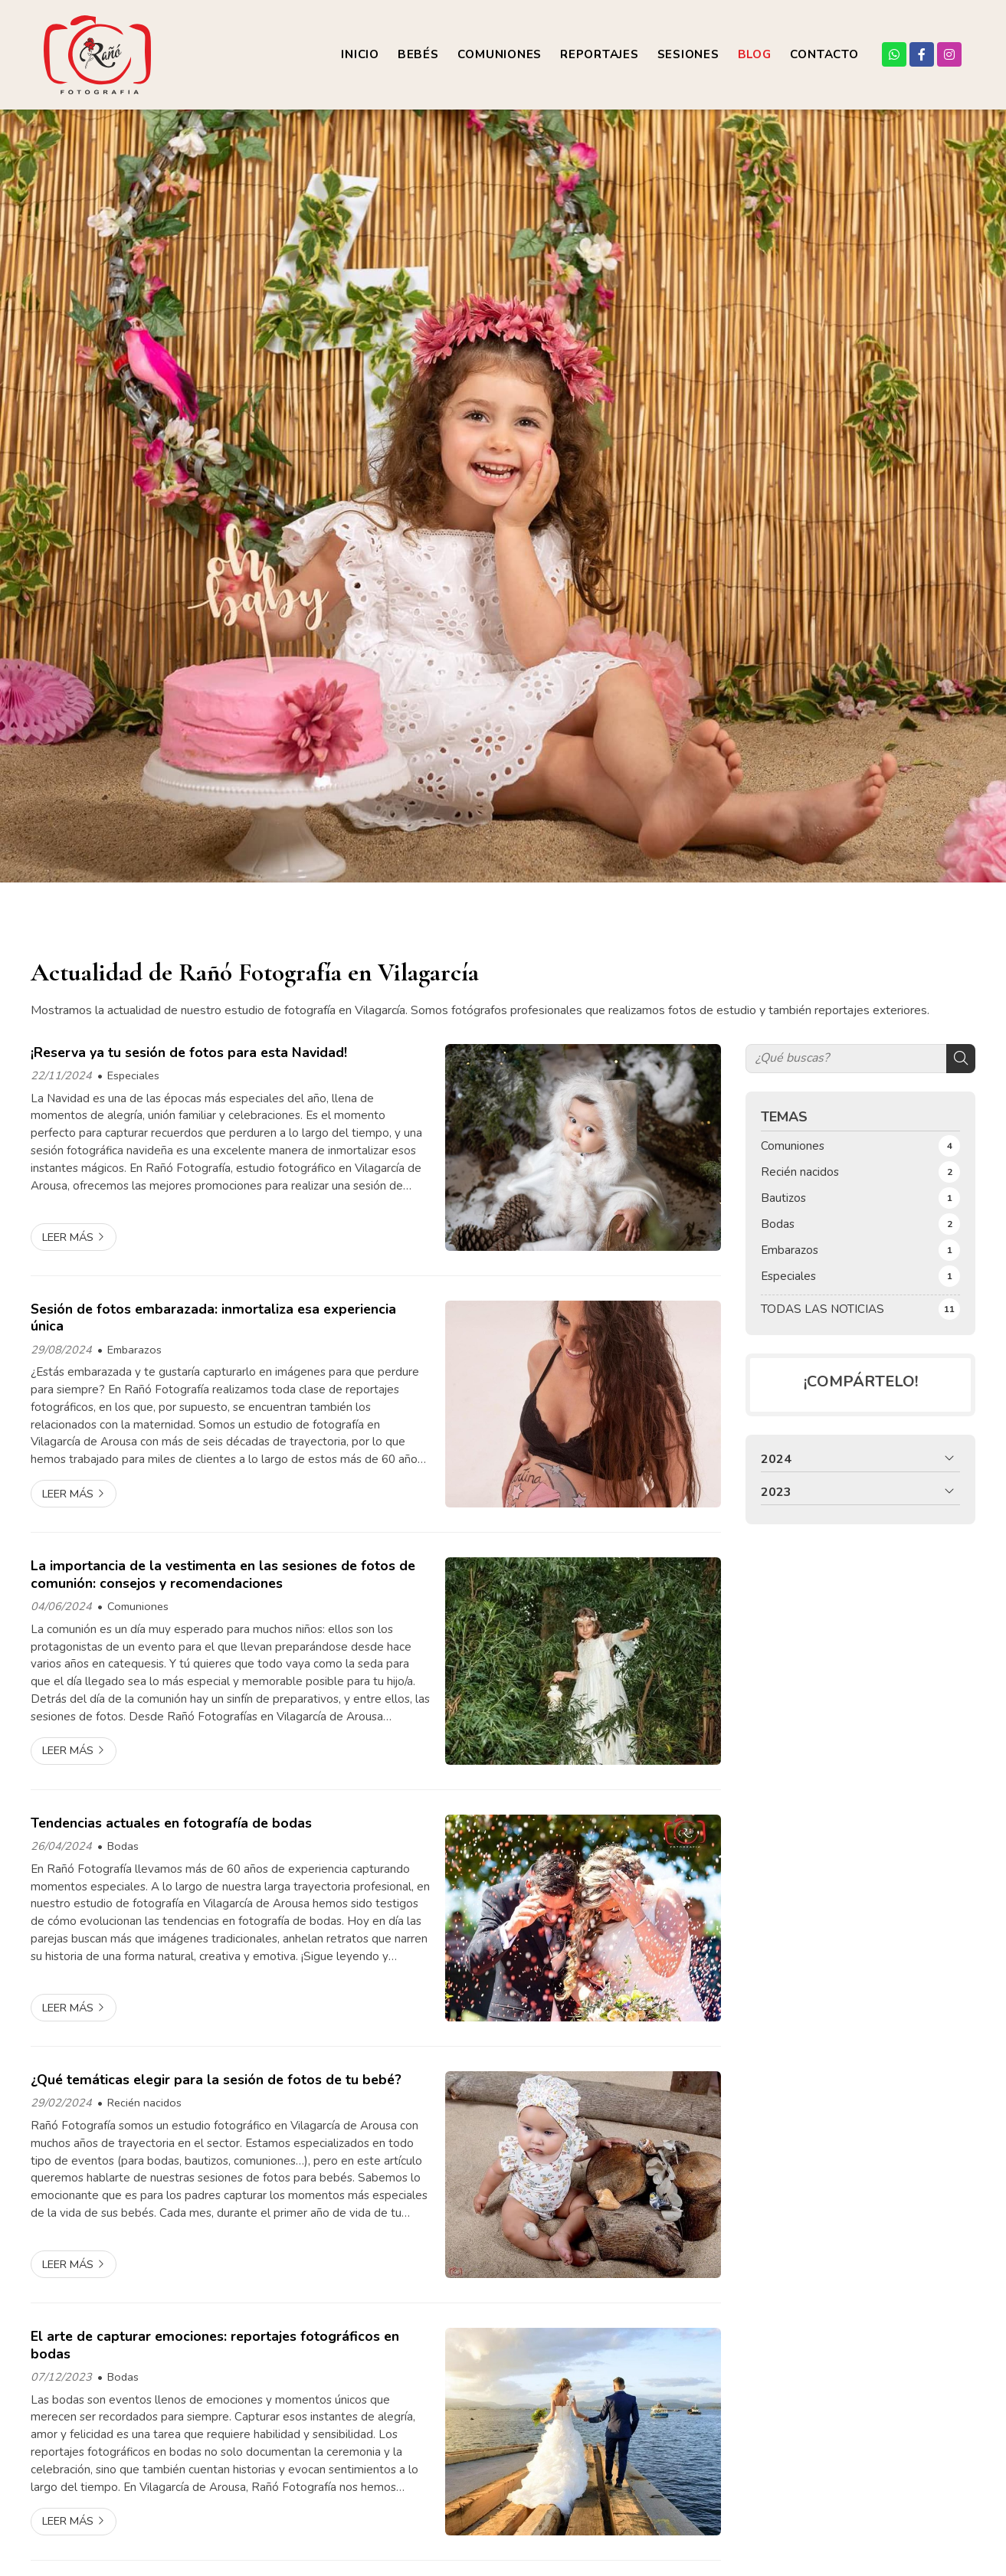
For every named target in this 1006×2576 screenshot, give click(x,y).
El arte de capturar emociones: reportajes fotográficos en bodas (215, 2345)
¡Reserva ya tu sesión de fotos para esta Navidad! (189, 1052)
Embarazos (134, 1349)
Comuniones (138, 1606)
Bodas (123, 1846)
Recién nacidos (144, 2102)
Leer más (67, 1237)
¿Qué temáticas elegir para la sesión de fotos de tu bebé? (216, 2079)
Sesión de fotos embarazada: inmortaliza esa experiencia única (213, 1318)
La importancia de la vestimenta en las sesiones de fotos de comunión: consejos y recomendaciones (223, 1574)
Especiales (133, 1075)
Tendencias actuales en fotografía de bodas (171, 1823)
